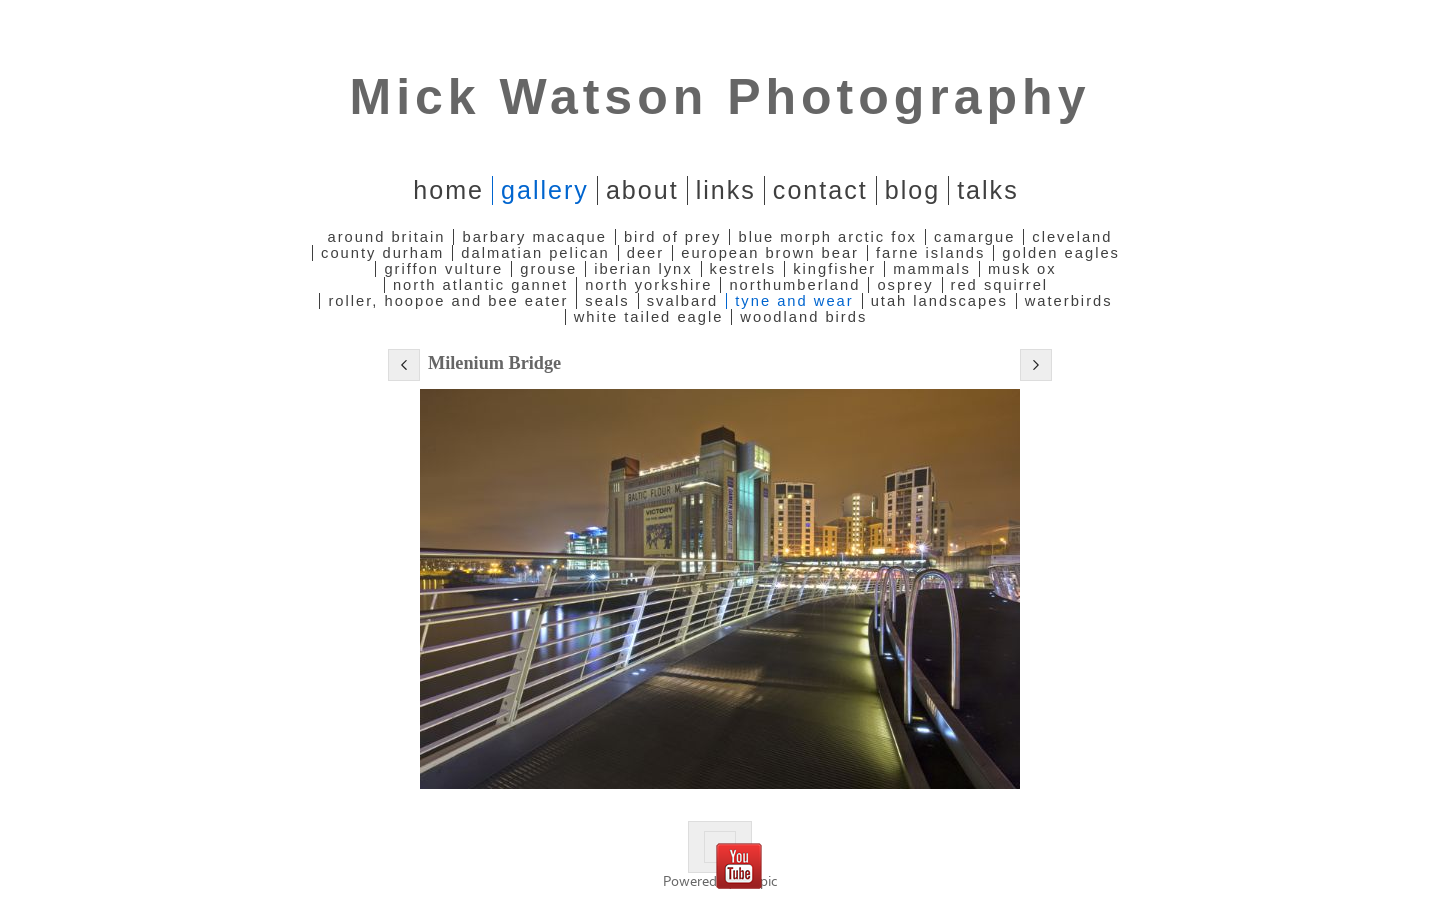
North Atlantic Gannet (480, 285)
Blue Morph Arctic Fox (827, 237)
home (448, 190)
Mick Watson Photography (720, 97)
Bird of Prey (673, 237)
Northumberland (794, 285)
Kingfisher (834, 269)
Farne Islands (930, 253)
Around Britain (387, 237)
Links (726, 190)
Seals (607, 301)
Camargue (974, 237)
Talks (988, 190)
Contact (820, 190)
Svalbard (683, 301)
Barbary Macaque (534, 237)
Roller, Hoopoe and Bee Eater (448, 301)
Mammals (932, 269)
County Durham (382, 253)
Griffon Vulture (443, 269)
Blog (912, 190)
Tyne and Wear (794, 301)
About (642, 190)
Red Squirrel (1000, 285)
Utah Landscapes (939, 301)
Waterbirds (1069, 301)
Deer (645, 253)
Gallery (545, 190)
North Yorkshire (648, 285)
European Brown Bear (770, 253)
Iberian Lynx (643, 269)
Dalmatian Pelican (535, 253)
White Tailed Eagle (649, 317)
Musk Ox (1022, 269)
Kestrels (743, 269)
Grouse (548, 269)
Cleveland (1072, 237)
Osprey (905, 285)
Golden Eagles (1061, 253)
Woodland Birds (803, 317)
